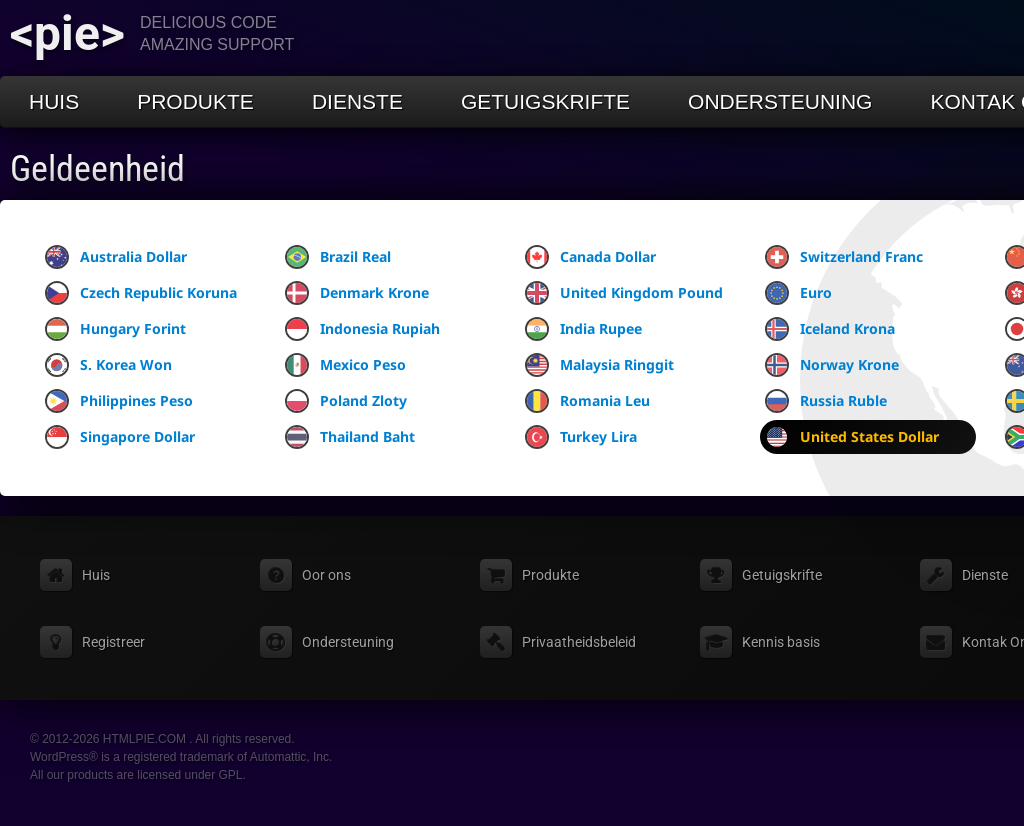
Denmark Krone (357, 293)
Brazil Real (338, 257)
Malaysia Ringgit (599, 365)
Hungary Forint (115, 329)
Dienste (357, 101)
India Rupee (583, 329)
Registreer (113, 642)
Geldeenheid (97, 169)
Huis (54, 101)
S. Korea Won (108, 365)
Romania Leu (587, 401)
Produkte (195, 101)
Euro (798, 293)
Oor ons (326, 575)
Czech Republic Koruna (141, 293)
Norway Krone (832, 365)
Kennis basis (781, 642)
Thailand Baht (350, 437)
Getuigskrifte (545, 101)
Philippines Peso (119, 401)
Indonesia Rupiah (362, 329)
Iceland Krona (830, 329)
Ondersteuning (780, 101)
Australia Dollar (116, 257)
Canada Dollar (590, 257)
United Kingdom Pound (624, 293)
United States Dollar (852, 437)
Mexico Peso (345, 365)
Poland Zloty (346, 401)
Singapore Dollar (120, 437)
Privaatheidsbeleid (579, 642)
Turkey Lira (581, 437)
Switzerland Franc (844, 257)
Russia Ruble (826, 401)
